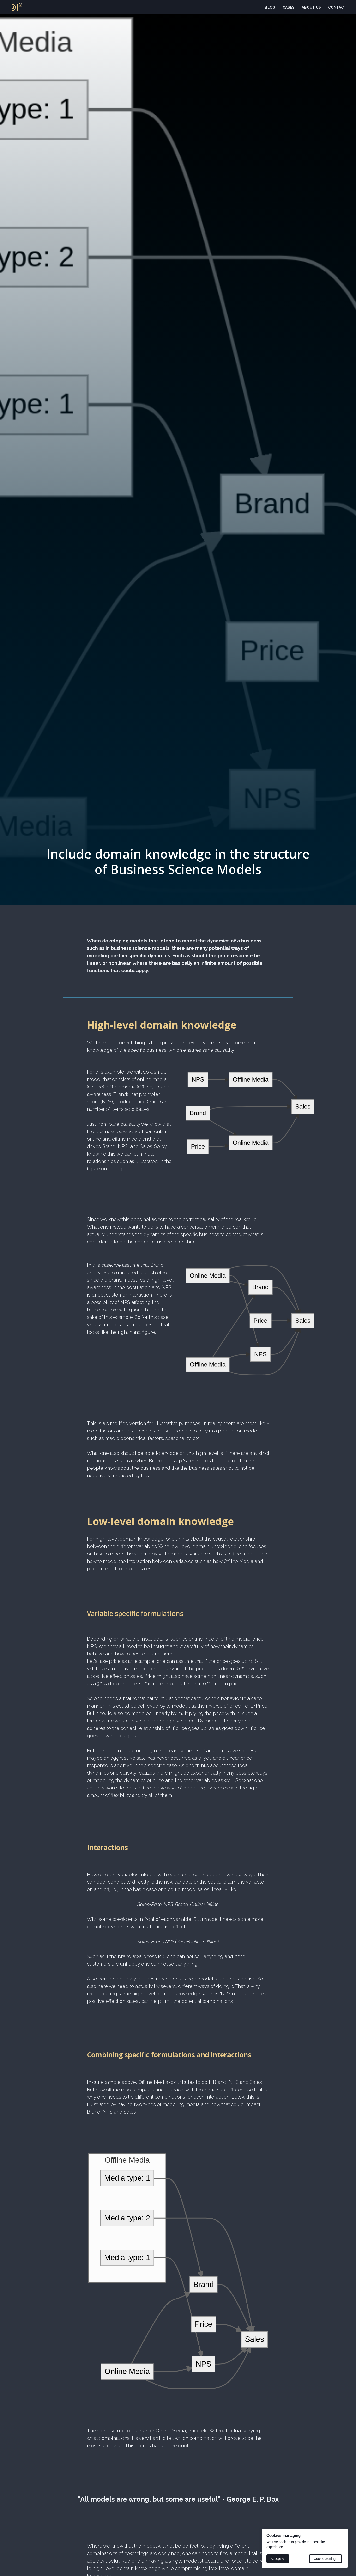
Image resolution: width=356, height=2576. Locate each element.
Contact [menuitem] (337, 7)
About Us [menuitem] (311, 7)
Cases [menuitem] (289, 7)
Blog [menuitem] (270, 7)
